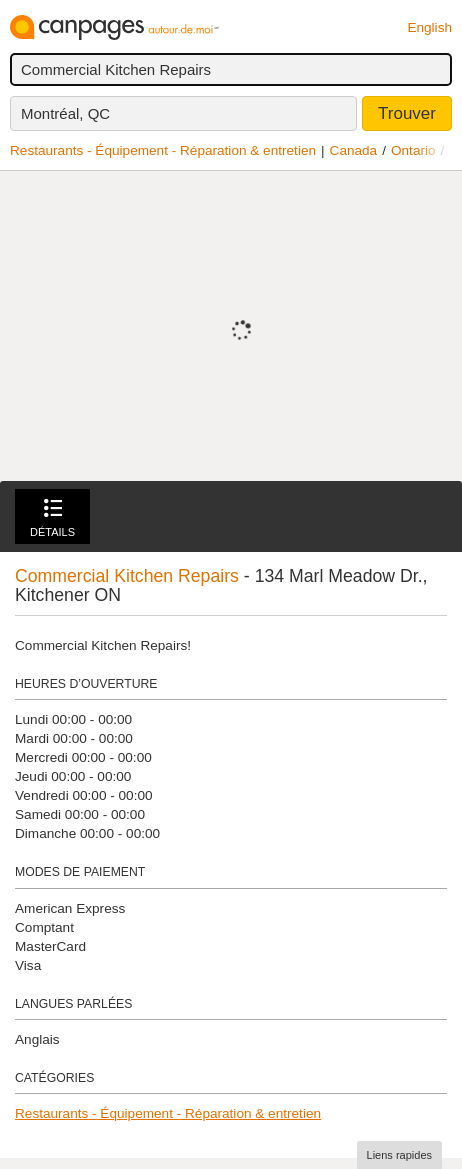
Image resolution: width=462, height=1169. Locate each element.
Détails (52, 518)
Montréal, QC (65, 113)
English (429, 27)
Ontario (413, 150)
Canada (354, 150)
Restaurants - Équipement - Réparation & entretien (163, 150)
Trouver (407, 113)
